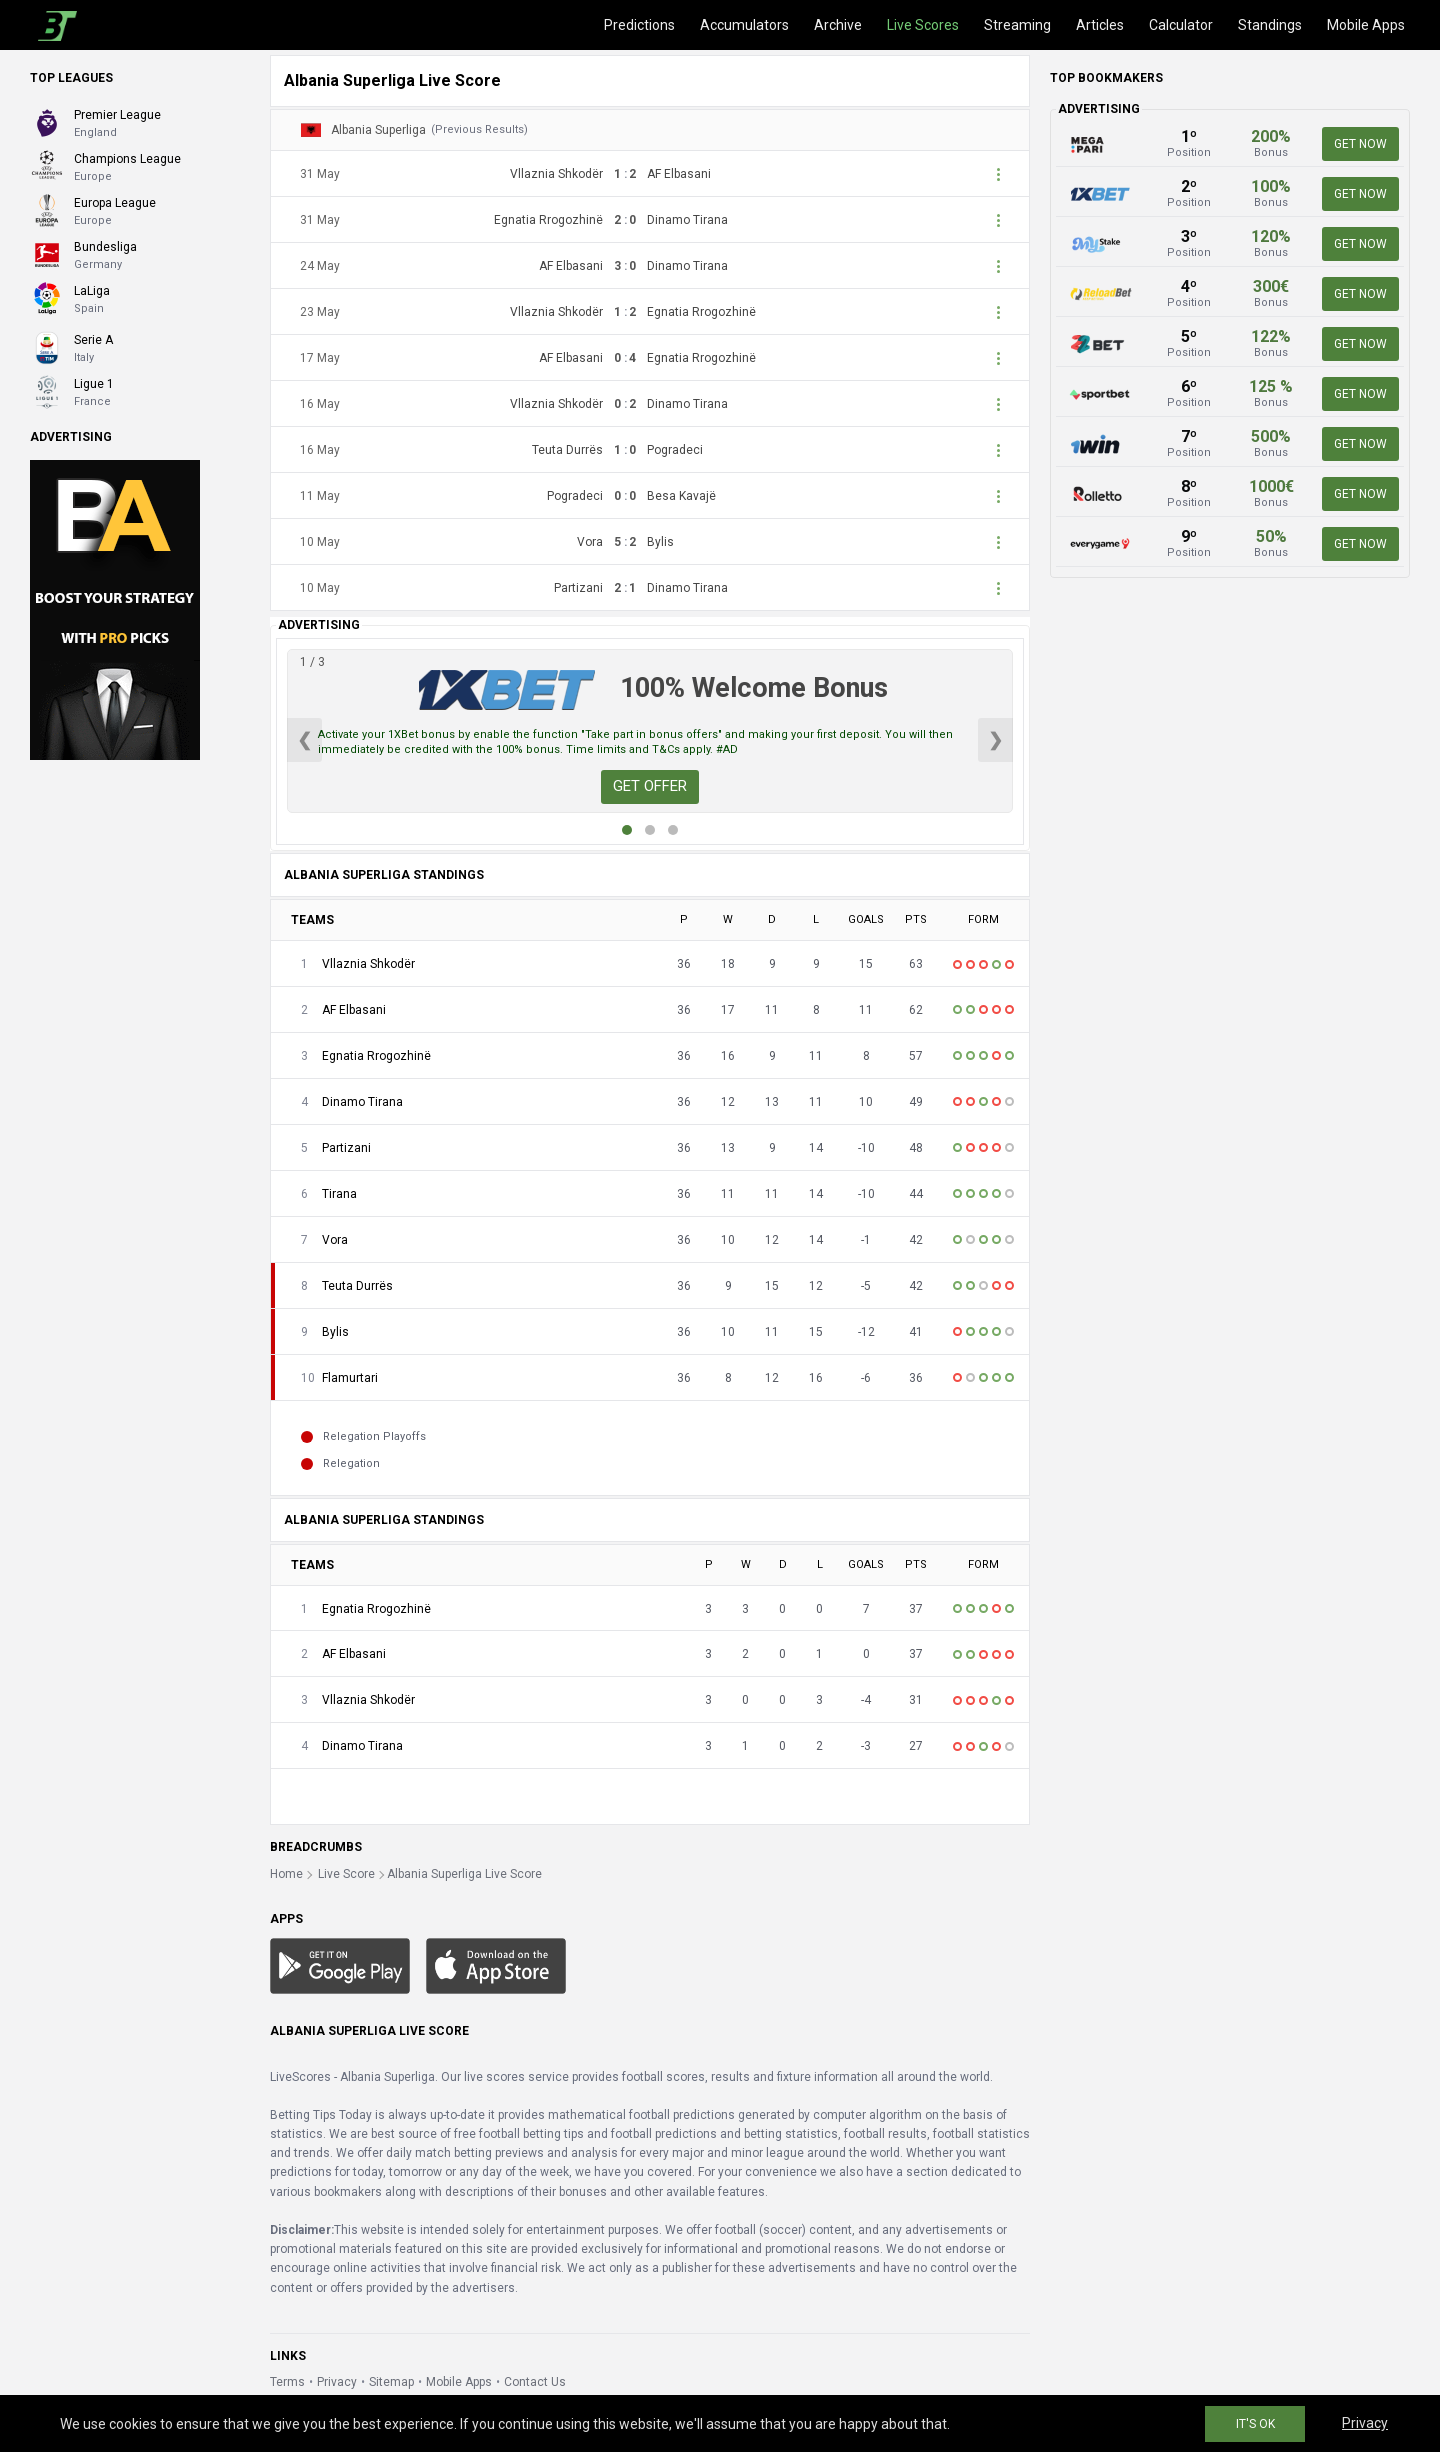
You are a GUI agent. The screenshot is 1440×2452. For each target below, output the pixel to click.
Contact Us (535, 2382)
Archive (838, 25)
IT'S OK (1255, 2424)
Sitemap (391, 2382)
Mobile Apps (1366, 25)
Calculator (1181, 25)
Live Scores (923, 25)
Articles (1100, 25)
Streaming (1017, 25)
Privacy (337, 2382)
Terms (287, 2382)
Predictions (639, 25)
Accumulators (744, 25)
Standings (1270, 25)
